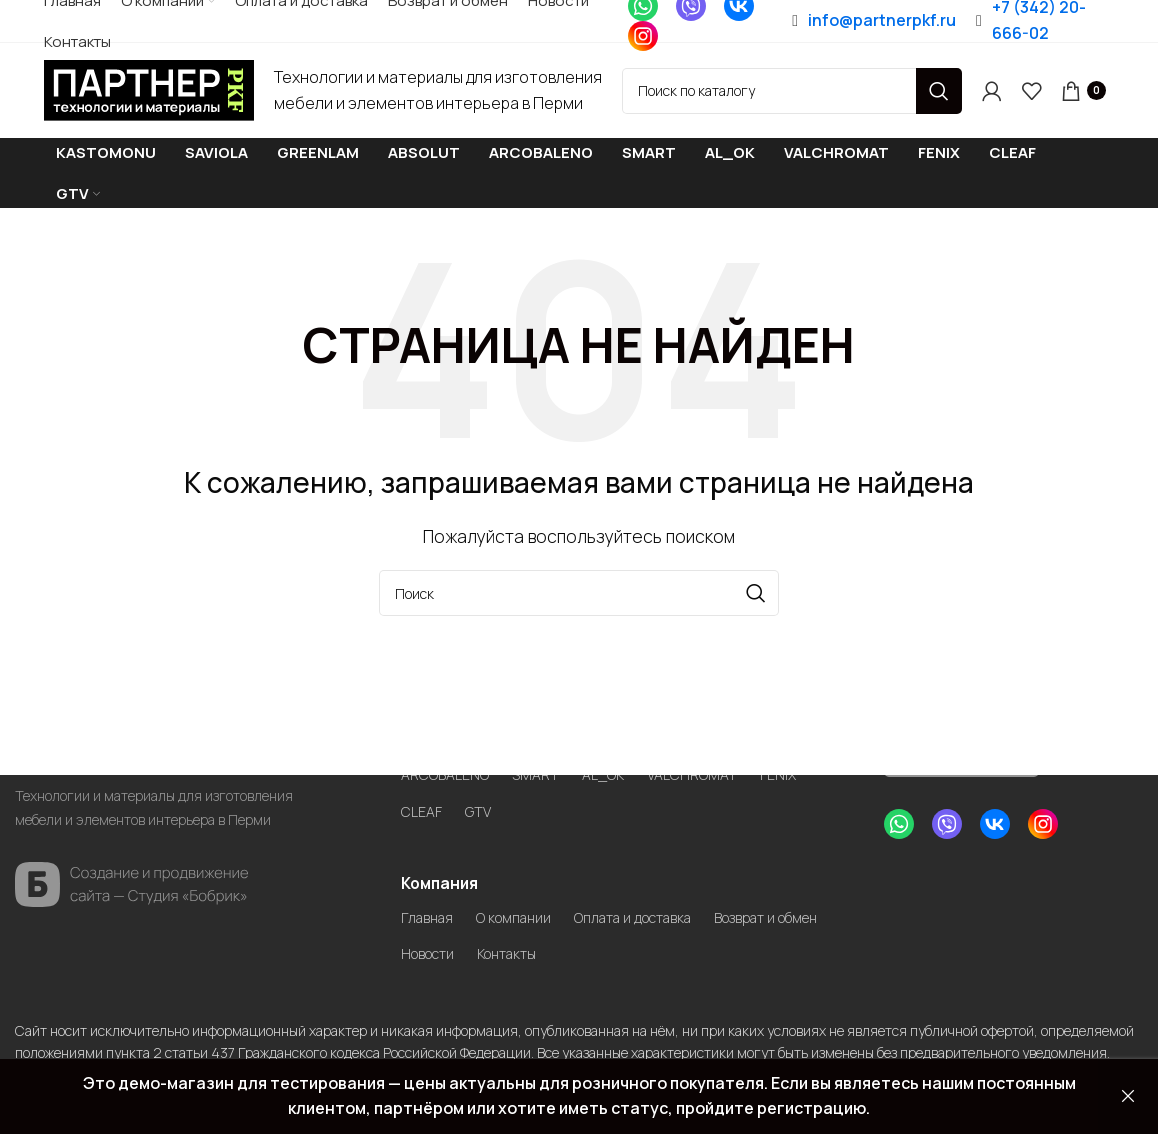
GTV (484, 807)
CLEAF (424, 807)
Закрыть (1128, 1096)
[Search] (792, 93)
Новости (584, 952)
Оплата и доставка (664, 915)
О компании (527, 915)
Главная (431, 915)
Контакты (676, 952)
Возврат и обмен (464, 952)
